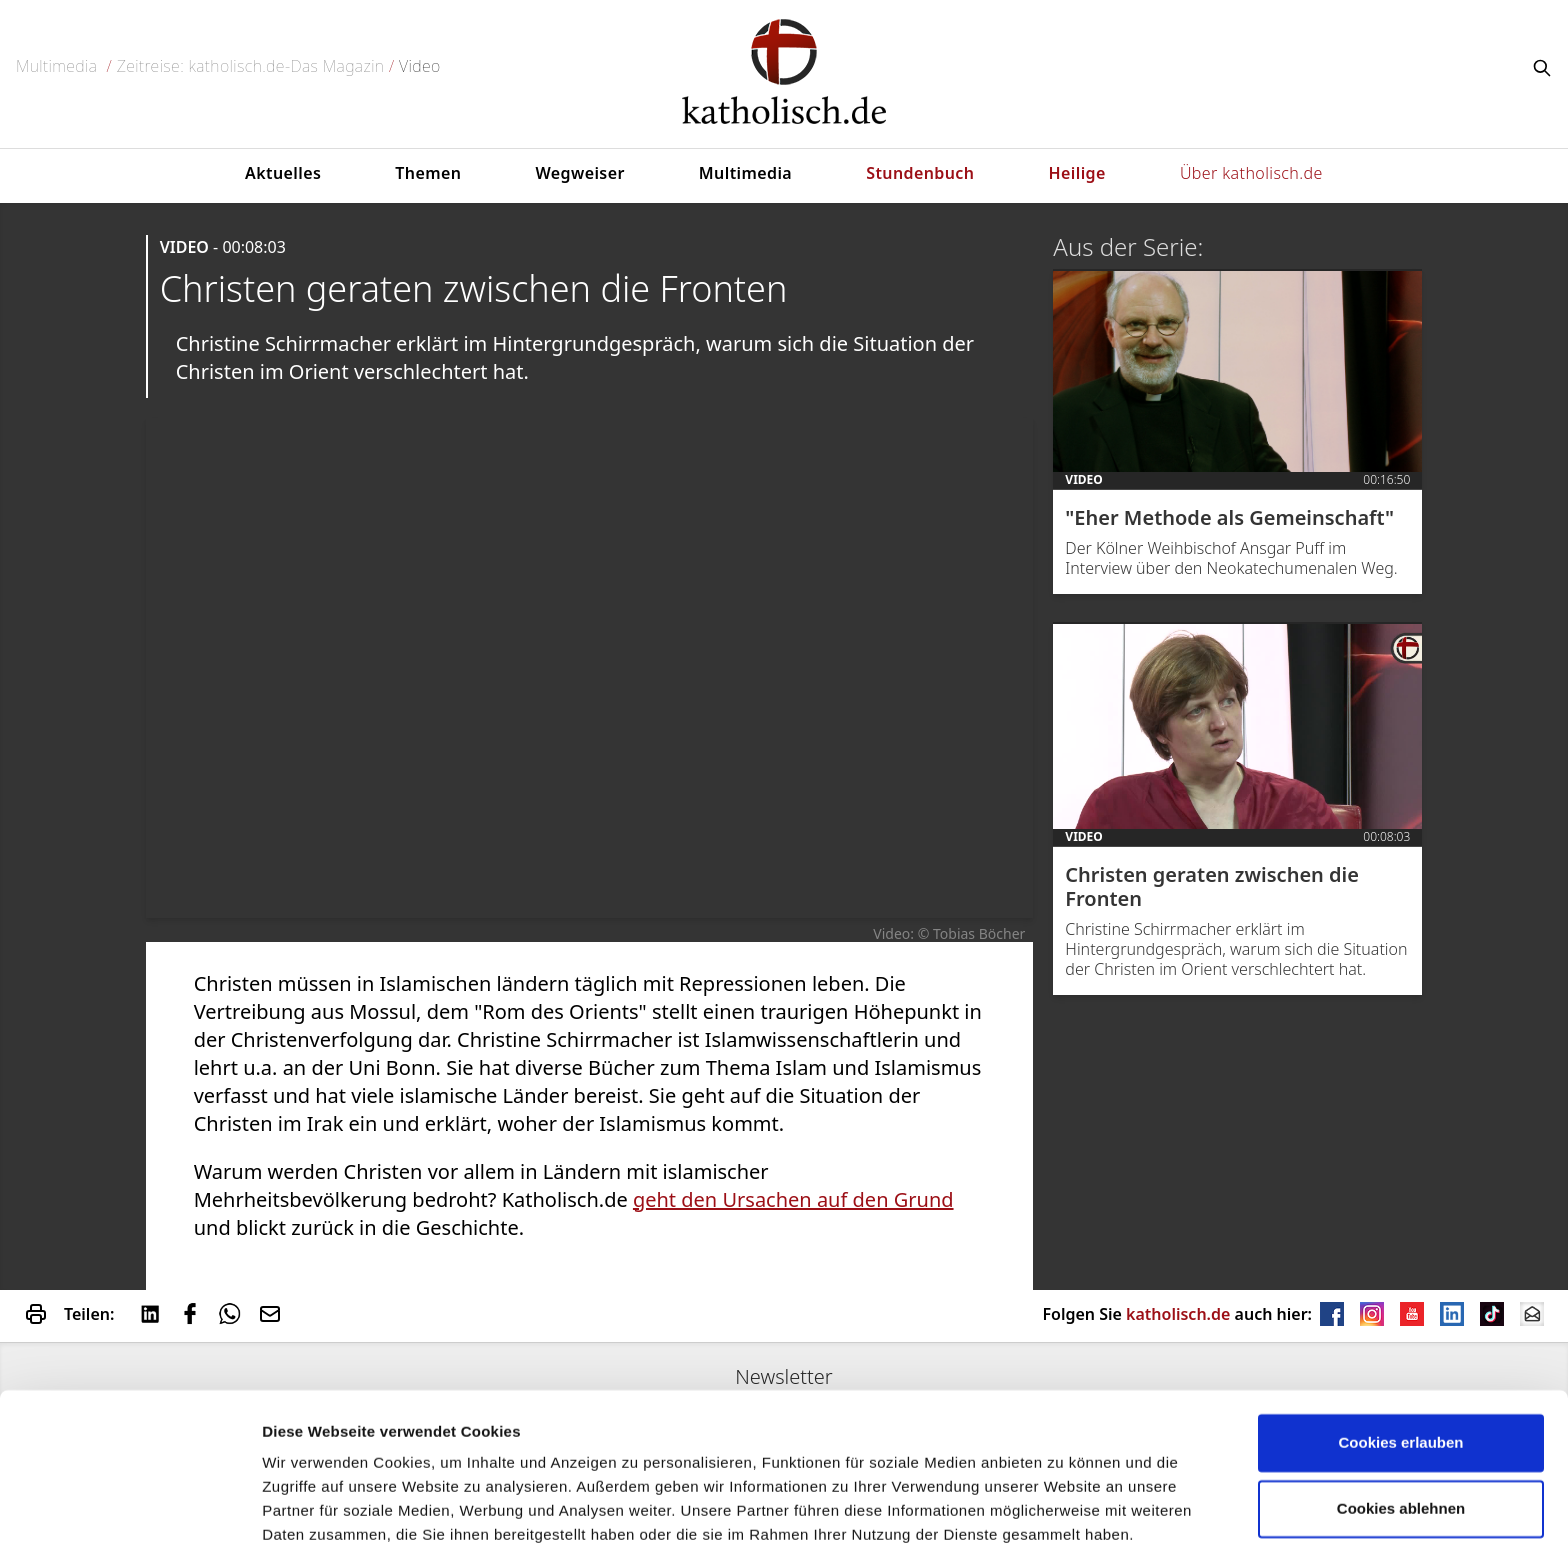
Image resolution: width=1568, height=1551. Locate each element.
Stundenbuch (920, 173)
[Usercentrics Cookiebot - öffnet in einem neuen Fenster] (129, 1512)
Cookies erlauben (1400, 1364)
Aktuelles (283, 173)
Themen (428, 173)
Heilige (1077, 173)
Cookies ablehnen (1401, 1429)
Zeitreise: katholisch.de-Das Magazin (251, 66)
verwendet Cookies (331, 1511)
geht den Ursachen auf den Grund (793, 1199)
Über (1251, 173)
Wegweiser (579, 173)
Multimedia (56, 66)
